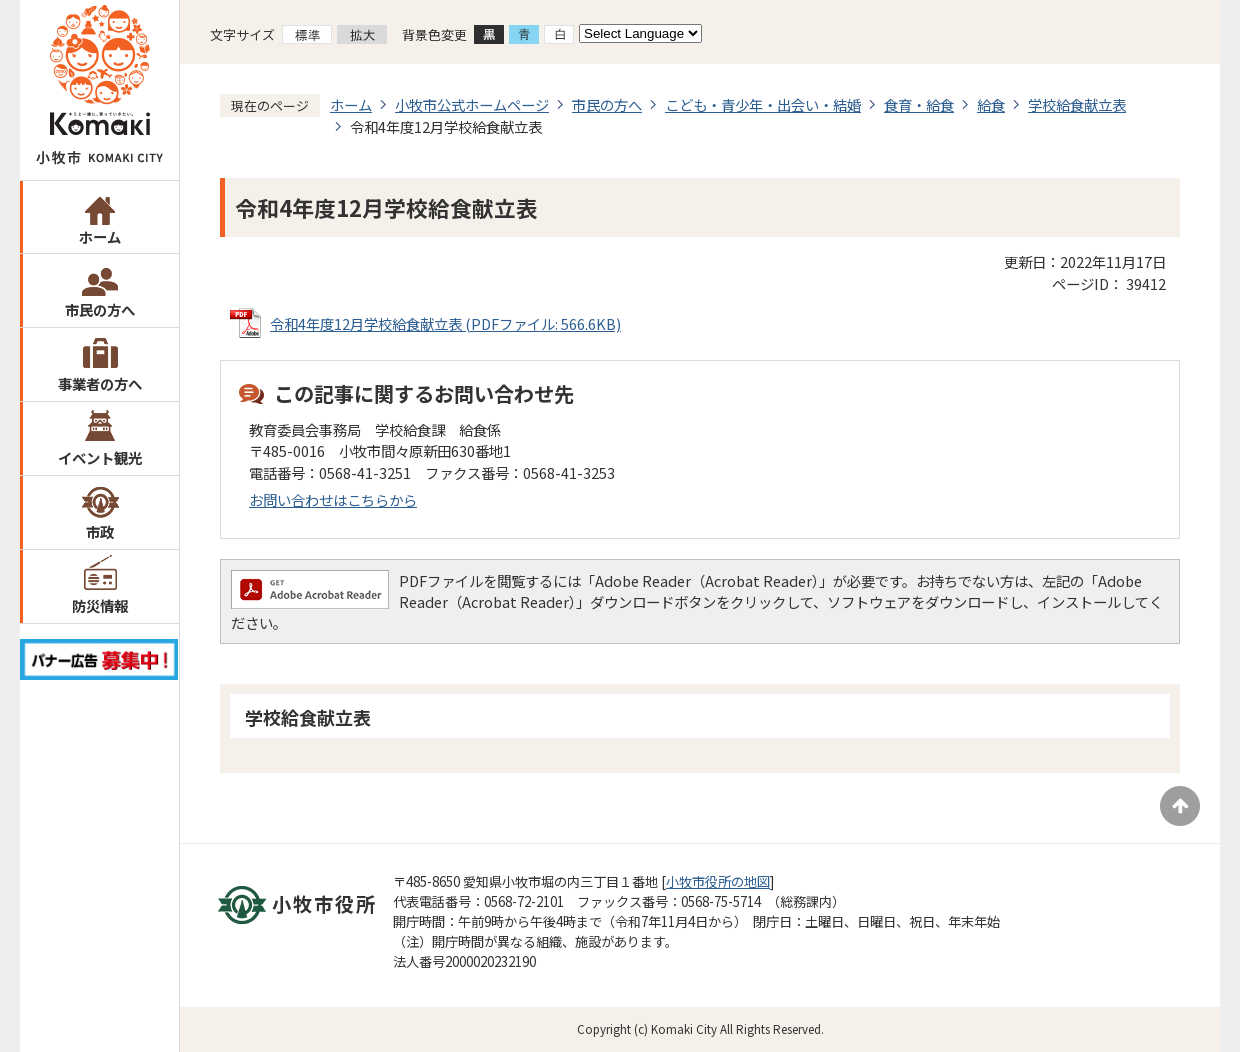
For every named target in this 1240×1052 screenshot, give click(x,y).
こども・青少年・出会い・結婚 (763, 104)
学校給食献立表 (1077, 104)
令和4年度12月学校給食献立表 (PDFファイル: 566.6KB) (445, 323)
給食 (991, 104)
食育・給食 (919, 104)
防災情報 (100, 605)
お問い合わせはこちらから (333, 499)
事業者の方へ (100, 383)
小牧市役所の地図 (718, 881)
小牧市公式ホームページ (472, 104)
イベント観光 (100, 457)
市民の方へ (100, 309)
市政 (100, 531)
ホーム (100, 236)
